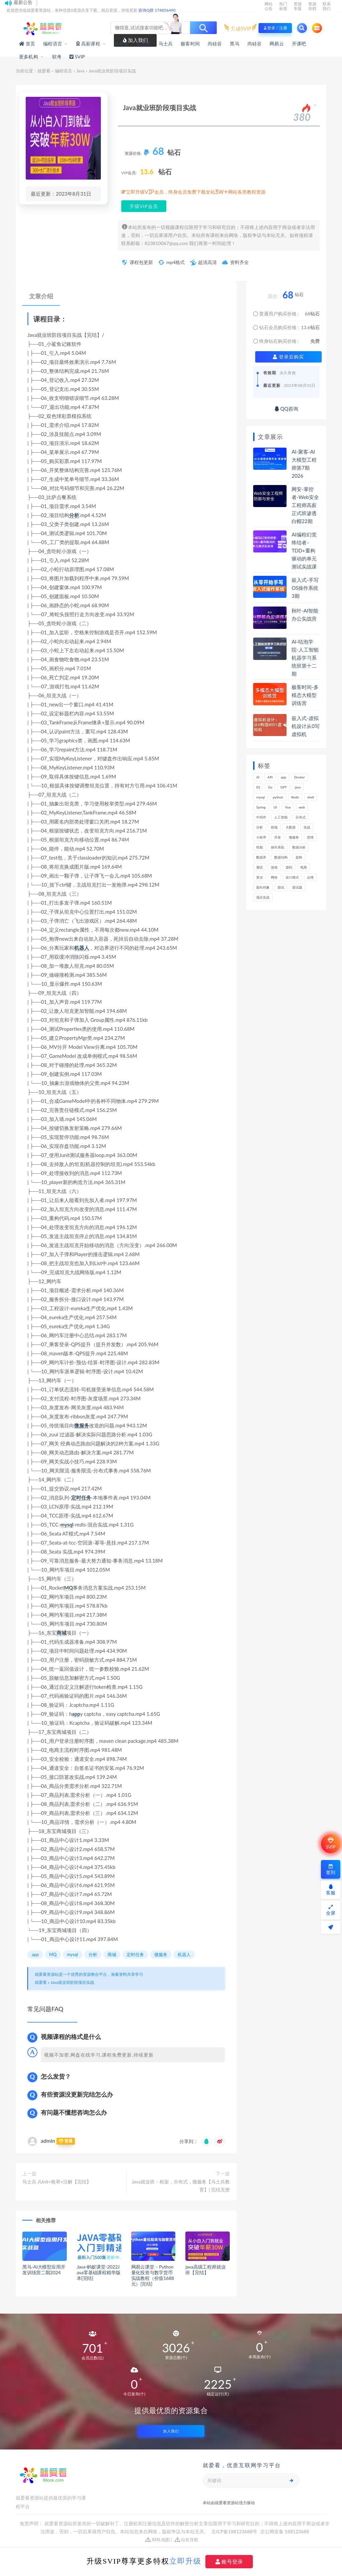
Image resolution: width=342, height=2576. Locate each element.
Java (80, 70)
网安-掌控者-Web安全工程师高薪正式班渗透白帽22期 (305, 505)
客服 (330, 1889)
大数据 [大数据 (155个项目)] (291, 827)
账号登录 (229, 2561)
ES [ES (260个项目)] (258, 787)
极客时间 (190, 43)
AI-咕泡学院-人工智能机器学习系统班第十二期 (305, 658)
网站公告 (269, 6)
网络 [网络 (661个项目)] (274, 877)
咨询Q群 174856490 (156, 10)
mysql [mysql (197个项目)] (260, 797)
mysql (66, 1524)
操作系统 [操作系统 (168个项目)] (277, 847)
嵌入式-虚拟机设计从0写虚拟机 (306, 726)
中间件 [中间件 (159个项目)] (261, 817)
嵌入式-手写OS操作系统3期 (305, 588)
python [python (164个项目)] (278, 797)
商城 (61, 1633)
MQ (68, 1588)
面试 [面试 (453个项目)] (281, 887)
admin (48, 2140)
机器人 (81, 948)
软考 (56, 56)
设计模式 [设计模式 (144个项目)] (292, 877)
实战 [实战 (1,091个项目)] (307, 827)
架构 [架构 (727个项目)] (299, 857)
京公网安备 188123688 (284, 2531)
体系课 (121, 43)
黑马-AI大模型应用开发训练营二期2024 (43, 2269)
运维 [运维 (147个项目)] (310, 877)
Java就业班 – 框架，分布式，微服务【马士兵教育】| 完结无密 (181, 2185)
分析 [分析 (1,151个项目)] (259, 827)
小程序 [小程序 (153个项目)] (261, 837)
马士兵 (166, 43)
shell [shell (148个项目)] (310, 797)
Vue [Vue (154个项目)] (288, 807)
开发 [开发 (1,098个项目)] (277, 837)
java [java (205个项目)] (298, 787)
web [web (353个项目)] (302, 807)
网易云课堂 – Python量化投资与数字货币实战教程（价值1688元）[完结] (152, 2275)
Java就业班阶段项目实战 (72, 1982)
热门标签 (283, 6)
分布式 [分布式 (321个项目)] (301, 817)
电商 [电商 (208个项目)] (303, 867)
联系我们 (327, 6)
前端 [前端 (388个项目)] (274, 827)
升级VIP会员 (144, 206)
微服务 (81, 1425)
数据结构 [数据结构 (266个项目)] (281, 857)
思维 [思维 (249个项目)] (310, 837)
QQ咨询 (286, 409)
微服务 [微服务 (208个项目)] (294, 837)
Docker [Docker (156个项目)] (299, 777)
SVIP (330, 1844)
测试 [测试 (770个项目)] (259, 867)
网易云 (277, 43)
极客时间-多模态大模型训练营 (305, 695)
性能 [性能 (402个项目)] (259, 847)
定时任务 (81, 1497)
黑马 (234, 43)
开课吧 (299, 43)
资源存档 (312, 6)
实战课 (143, 43)
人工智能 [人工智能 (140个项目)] (281, 817)
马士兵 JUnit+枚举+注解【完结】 (56, 2181)
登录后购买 (288, 357)
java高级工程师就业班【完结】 (205, 2269)
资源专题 (298, 6)
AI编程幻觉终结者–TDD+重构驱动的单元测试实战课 (304, 550)
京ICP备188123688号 (234, 2531)
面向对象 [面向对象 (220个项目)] (263, 887)
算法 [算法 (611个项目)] (259, 877)
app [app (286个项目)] (283, 777)
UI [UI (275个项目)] (275, 807)
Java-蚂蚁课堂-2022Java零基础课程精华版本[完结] (99, 2272)
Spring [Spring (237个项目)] (261, 807)
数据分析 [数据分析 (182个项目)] (299, 847)
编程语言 (52, 43)
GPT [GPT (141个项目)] (283, 787)
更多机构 (28, 56)
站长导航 (186, 2539)
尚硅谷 (215, 43)
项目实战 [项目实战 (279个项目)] (263, 897)
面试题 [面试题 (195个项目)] (297, 887)
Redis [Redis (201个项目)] (295, 797)
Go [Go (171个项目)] (270, 787)
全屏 (330, 1910)
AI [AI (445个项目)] (258, 777)
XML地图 (157, 2539)
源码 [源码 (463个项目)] (289, 867)
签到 (330, 1869)
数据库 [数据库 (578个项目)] (261, 857)
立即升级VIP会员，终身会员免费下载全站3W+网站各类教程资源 (196, 192)
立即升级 (185, 2561)
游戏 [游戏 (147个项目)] (274, 867)
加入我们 (171, 2431)
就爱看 (43, 70)
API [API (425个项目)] (270, 777)
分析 (74, 515)
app (76, 1714)
